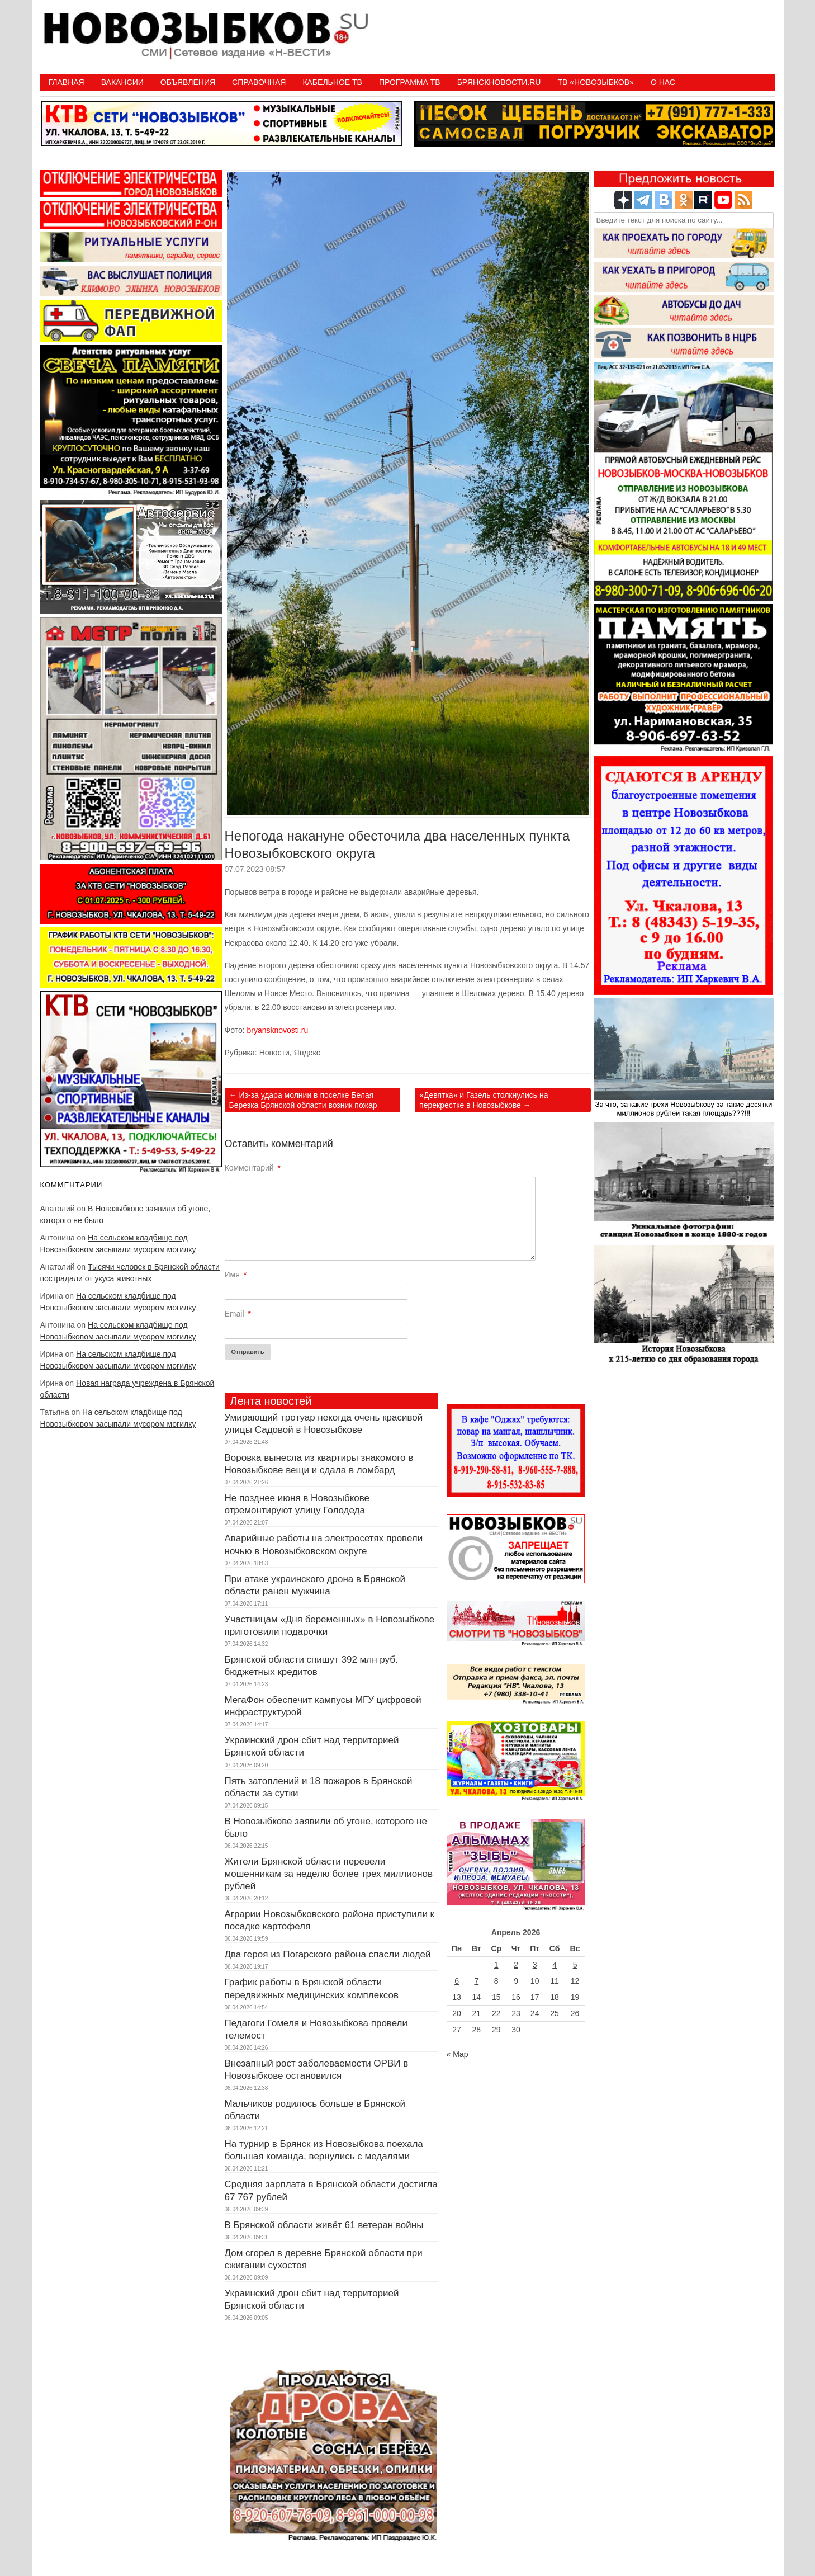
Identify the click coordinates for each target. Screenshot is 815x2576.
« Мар (457, 2054)
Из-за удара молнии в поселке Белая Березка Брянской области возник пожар (303, 1100)
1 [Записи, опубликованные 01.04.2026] (496, 1964)
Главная (66, 82)
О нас (663, 82)
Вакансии (122, 82)
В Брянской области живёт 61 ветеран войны (324, 2225)
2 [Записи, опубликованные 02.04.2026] (516, 1964)
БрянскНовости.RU (499, 82)
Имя (236, 1274)
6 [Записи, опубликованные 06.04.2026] (456, 1980)
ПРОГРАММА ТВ (409, 82)
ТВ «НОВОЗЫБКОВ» (595, 82)
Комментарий (253, 1167)
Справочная (259, 82)
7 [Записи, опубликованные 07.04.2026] (476, 1980)
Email (238, 1313)
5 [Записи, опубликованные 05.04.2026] (575, 1964)
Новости (274, 1052)
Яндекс (307, 1052)
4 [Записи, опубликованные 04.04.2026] (554, 1964)
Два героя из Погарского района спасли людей (328, 1954)
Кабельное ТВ (332, 82)
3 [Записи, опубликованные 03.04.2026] (535, 1964)
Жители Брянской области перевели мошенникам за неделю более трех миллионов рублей (329, 1873)
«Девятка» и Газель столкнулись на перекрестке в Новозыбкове (483, 1100)
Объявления (187, 82)
